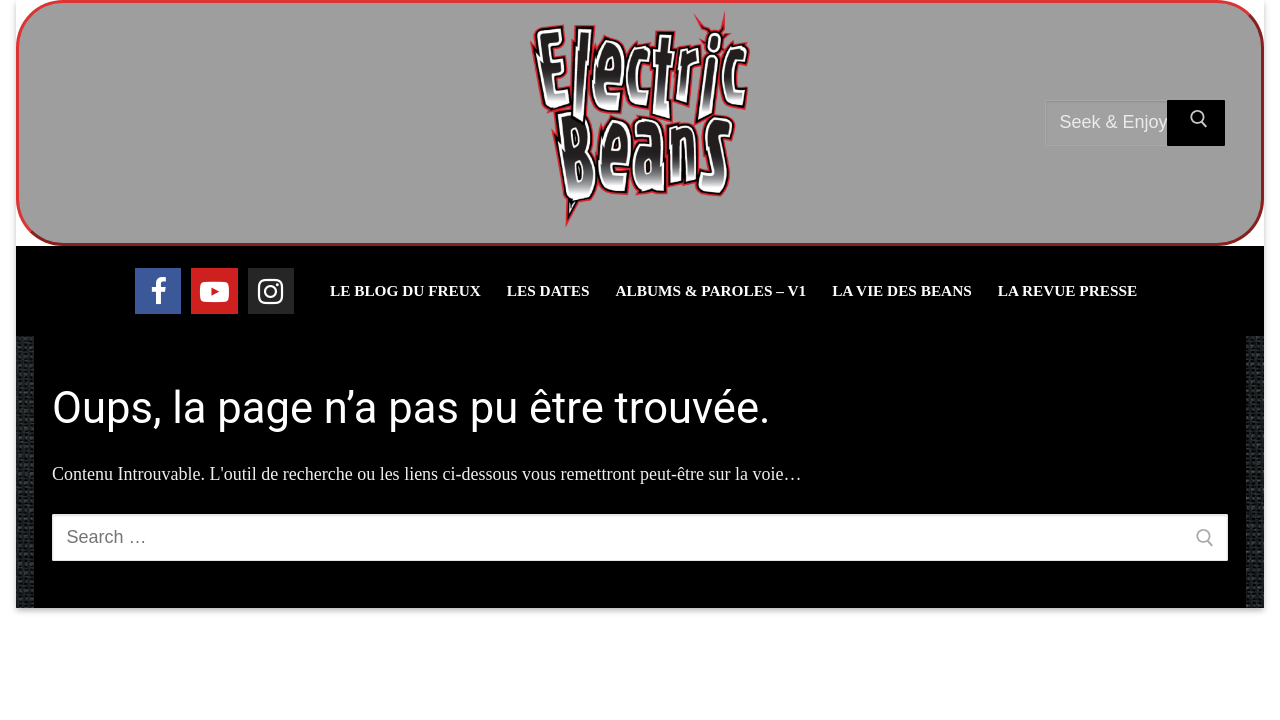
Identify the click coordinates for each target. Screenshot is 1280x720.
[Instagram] (271, 291)
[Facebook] (158, 291)
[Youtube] (214, 291)
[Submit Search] (1196, 123)
